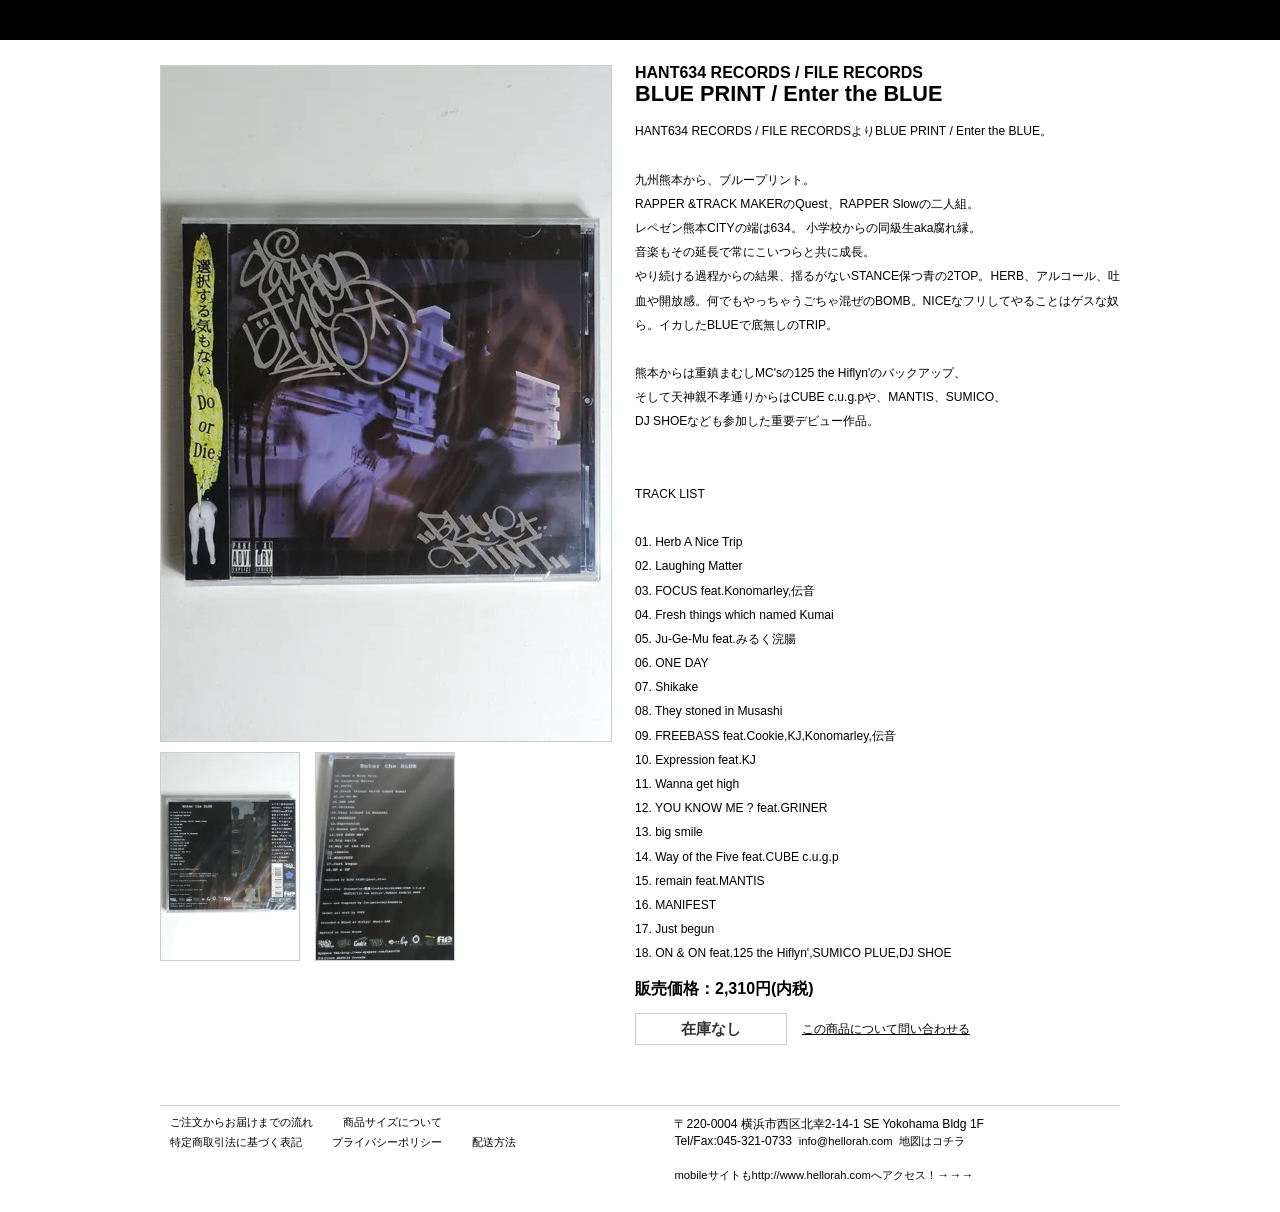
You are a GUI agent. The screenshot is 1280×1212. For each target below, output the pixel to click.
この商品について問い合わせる (886, 1029)
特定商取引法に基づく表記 (236, 1142)
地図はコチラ (932, 1141)
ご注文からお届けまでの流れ (241, 1122)
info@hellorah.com (846, 1141)
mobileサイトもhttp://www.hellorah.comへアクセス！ (805, 1175)
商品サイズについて (392, 1122)
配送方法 (494, 1142)
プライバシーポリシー (387, 1142)
